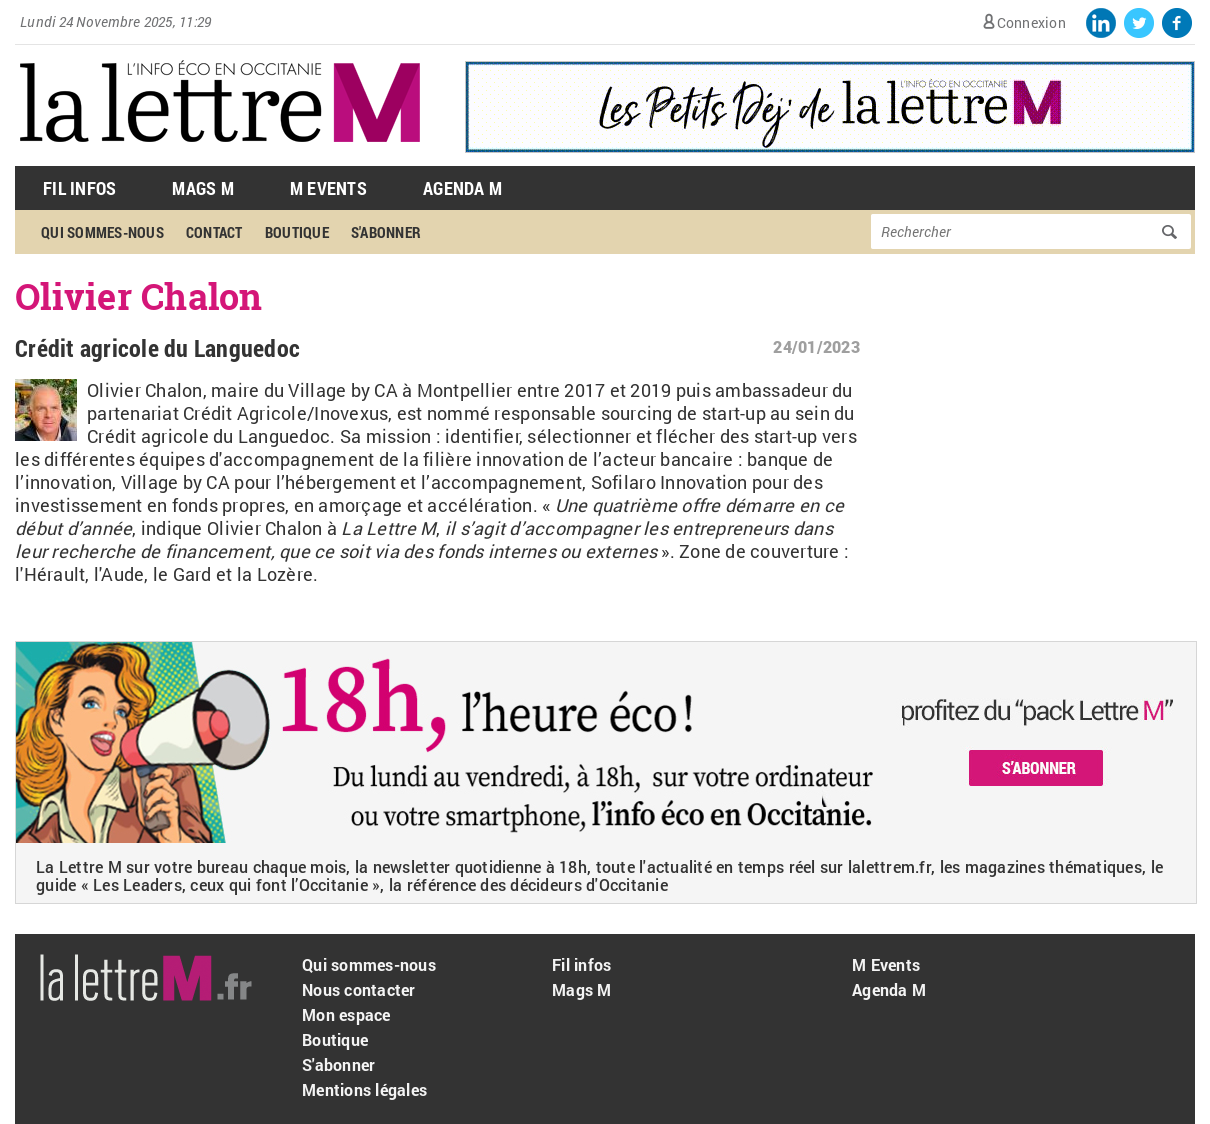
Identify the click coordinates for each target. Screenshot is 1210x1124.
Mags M (203, 188)
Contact (214, 232)
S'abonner (386, 232)
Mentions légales (364, 1089)
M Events (328, 188)
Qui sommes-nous (102, 232)
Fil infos (581, 964)
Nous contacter (359, 989)
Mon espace (346, 1014)
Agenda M (462, 188)
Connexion (1031, 22)
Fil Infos (79, 188)
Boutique (297, 232)
